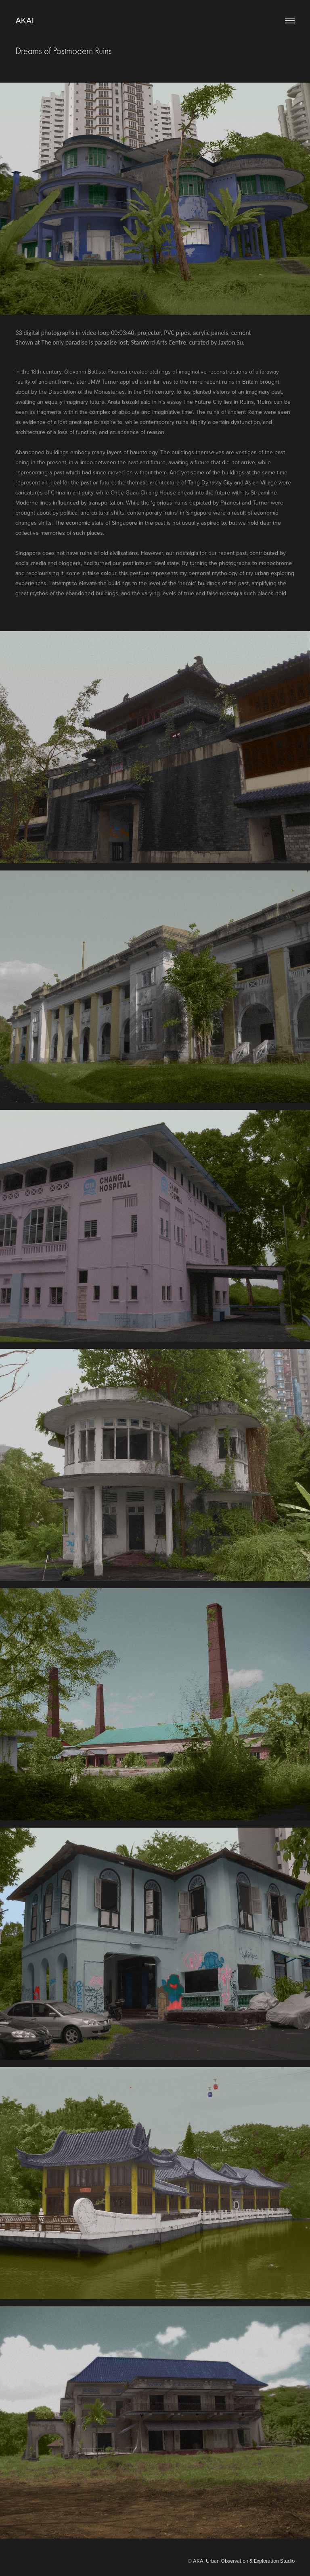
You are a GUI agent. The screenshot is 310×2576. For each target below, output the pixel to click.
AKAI (24, 20)
